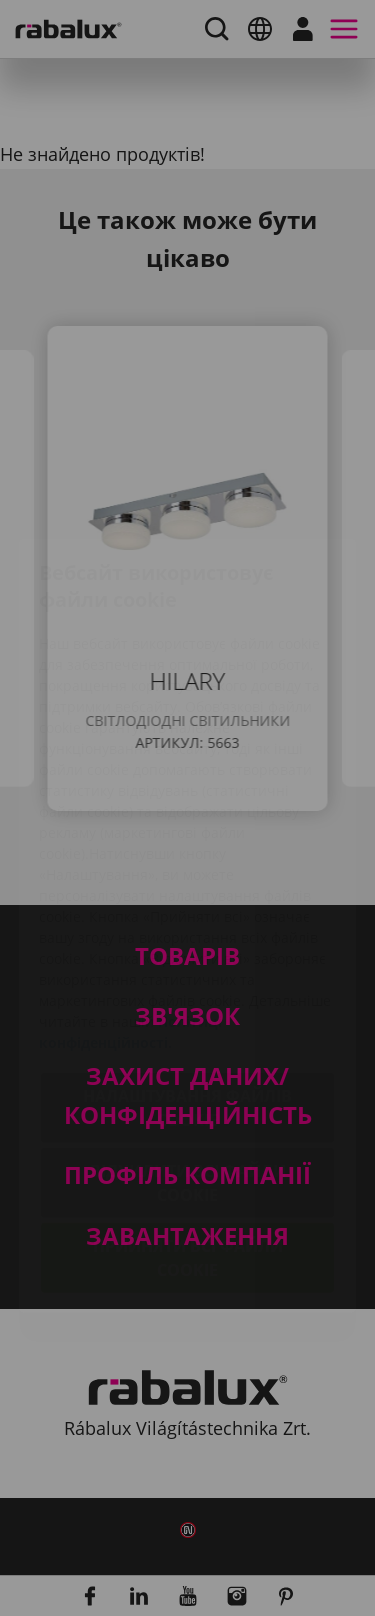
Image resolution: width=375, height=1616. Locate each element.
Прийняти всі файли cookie (188, 1140)
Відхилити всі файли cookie (188, 1065)
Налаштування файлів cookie (187, 990)
